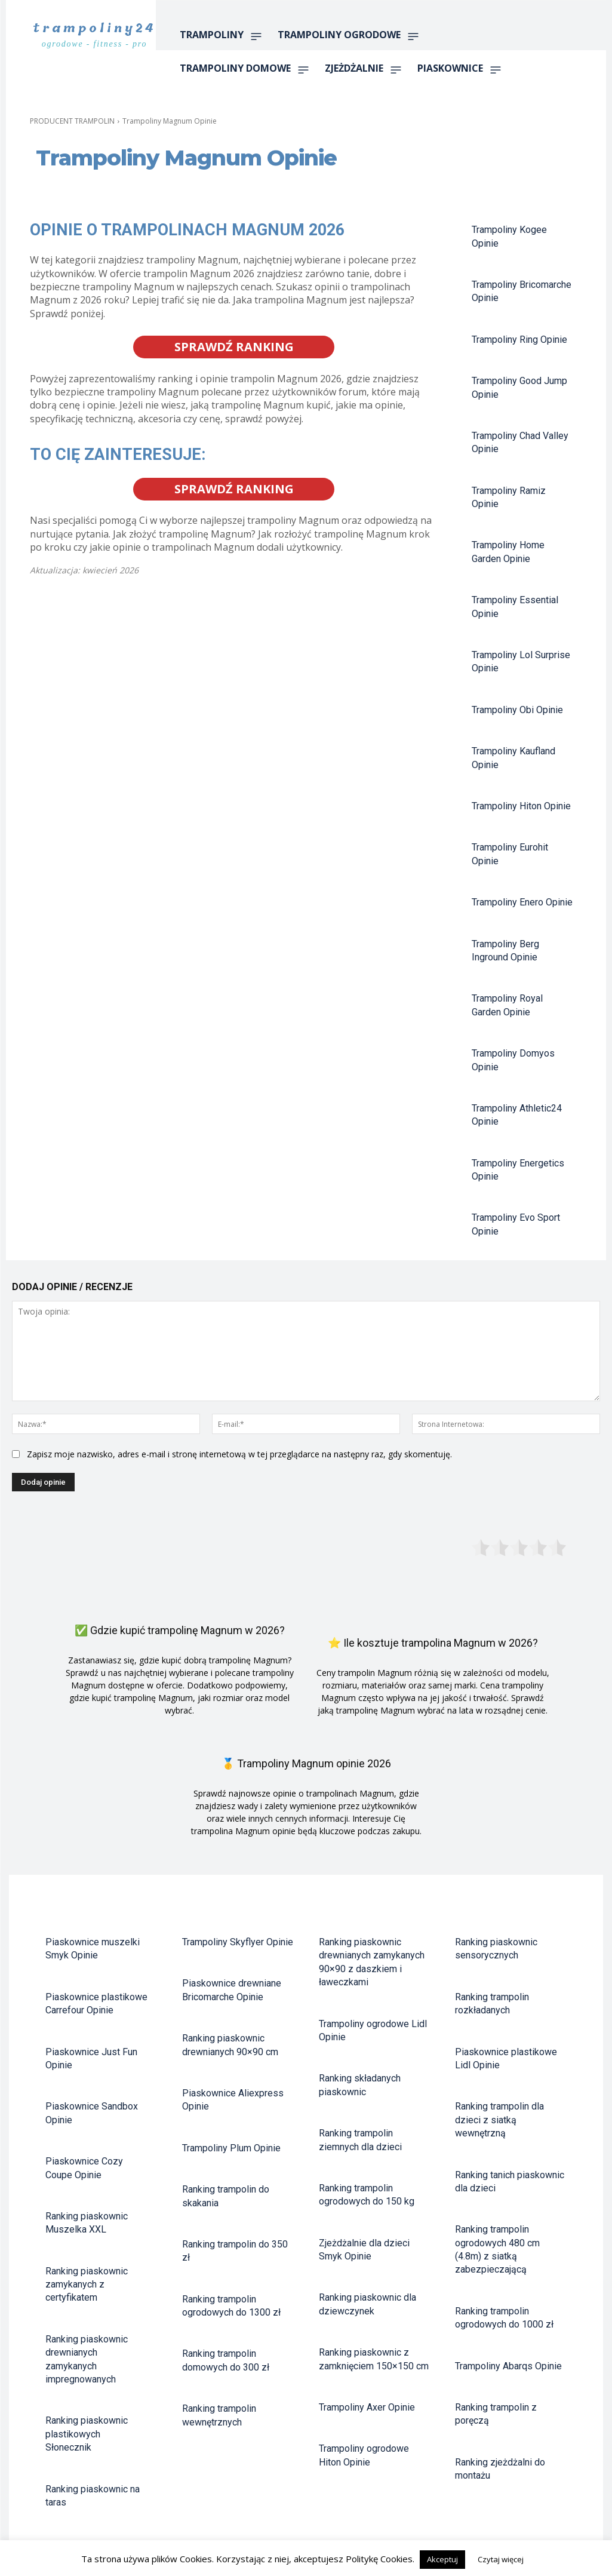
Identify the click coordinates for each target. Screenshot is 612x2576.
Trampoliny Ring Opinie (519, 339)
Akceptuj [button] (442, 2559)
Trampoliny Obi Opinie (517, 710)
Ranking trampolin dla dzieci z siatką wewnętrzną (499, 2120)
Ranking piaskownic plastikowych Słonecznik (86, 2434)
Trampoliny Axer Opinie (367, 2407)
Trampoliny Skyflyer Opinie (237, 1942)
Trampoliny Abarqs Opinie (508, 2366)
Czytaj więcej (501, 2559)
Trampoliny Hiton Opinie (521, 806)
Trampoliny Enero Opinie (522, 902)
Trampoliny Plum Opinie (231, 2148)
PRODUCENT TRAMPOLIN (72, 121)
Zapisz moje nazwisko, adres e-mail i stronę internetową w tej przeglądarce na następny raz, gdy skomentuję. (239, 1454)
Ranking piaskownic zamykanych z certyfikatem (86, 2284)
